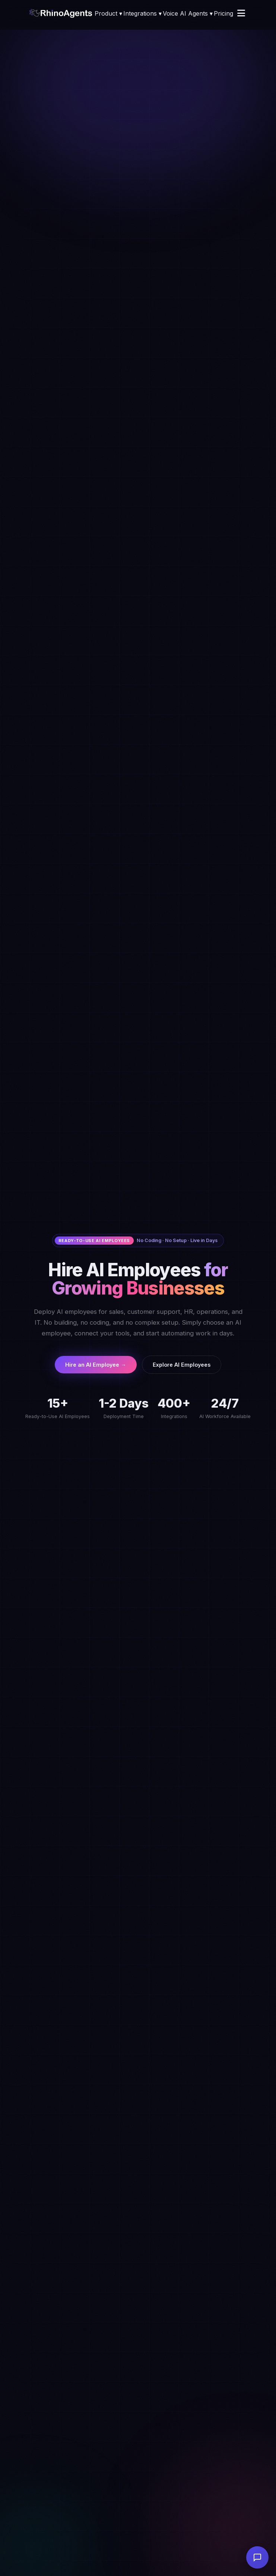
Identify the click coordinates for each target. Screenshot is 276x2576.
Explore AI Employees (181, 1364)
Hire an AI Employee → (95, 1364)
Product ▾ (108, 13)
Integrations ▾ (142, 13)
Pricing (223, 13)
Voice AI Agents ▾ (188, 13)
